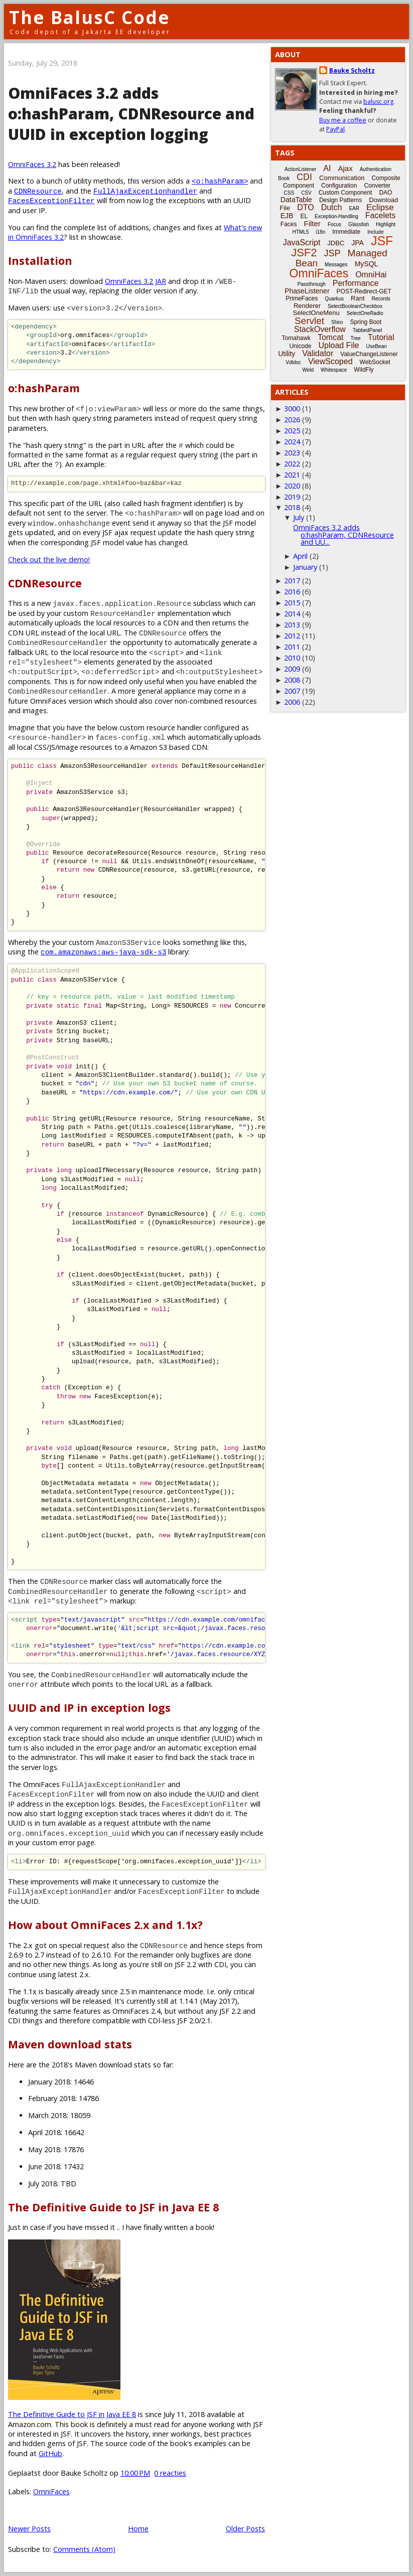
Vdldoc (293, 362)
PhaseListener (307, 291)
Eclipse (380, 207)
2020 (292, 486)
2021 (292, 474)
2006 (292, 702)
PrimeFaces (302, 298)
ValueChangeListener (369, 354)
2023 (292, 452)
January (305, 567)
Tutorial (381, 337)
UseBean (376, 346)
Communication (341, 178)
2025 (292, 430)
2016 (292, 591)
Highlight (385, 224)
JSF (382, 241)
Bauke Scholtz (352, 70)
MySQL (366, 264)
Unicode (300, 346)
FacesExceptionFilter (51, 200)
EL (304, 216)
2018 (292, 507)
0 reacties (170, 2473)
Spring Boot (365, 322)
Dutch (331, 207)
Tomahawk (296, 338)
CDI (304, 177)
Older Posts (245, 2528)
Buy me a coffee (342, 120)
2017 (292, 580)
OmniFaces (51, 2491)
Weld (308, 370)
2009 (292, 669)
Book (284, 178)
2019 (292, 497)
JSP (332, 253)
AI (327, 168)
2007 (292, 691)
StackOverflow (320, 329)
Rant (357, 298)
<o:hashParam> (220, 181)
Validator (317, 353)
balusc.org (378, 101)
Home (138, 2528)
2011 (292, 647)
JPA (357, 243)
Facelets (380, 215)
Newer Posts (29, 2528)
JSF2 (304, 252)
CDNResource (38, 191)
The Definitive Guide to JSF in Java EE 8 (72, 2414)
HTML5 (301, 232)
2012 (292, 635)
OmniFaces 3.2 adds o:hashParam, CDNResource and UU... (343, 535)
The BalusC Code (89, 17)
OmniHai (370, 274)
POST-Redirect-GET (364, 291)
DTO (305, 207)
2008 (292, 680)
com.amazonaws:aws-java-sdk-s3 (103, 951)
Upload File (338, 345)
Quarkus (334, 298)
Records (381, 298)
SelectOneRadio (365, 313)
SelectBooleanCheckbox (355, 306)
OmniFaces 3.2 (32, 164)
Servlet (309, 320)
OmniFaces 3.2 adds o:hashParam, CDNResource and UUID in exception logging (131, 113)
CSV (306, 193)
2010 (292, 658)
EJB (287, 216)
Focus (334, 224)
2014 (292, 613)
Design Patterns (340, 200)
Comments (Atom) (84, 2549)
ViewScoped (330, 361)
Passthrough (312, 284)
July (298, 517)
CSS (289, 193)
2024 (292, 441)
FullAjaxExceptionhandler (145, 191)
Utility (286, 354)
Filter (312, 223)
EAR (354, 208)
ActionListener (300, 169)
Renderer (307, 305)
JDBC (335, 243)
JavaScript (302, 242)
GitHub (50, 2453)
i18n (320, 232)
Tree (355, 338)
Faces (289, 224)
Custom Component (345, 192)
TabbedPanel (367, 330)
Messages (336, 264)
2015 (292, 602)
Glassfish (358, 224)
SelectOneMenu (316, 312)
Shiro (337, 322)
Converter (377, 185)
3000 (292, 408)
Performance (356, 283)
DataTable (296, 200)
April (300, 556)
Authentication (375, 169)
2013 (292, 624)
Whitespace (334, 370)
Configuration (339, 185)
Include (375, 232)
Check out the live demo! (49, 559)
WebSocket (375, 362)
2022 (292, 463)
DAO (385, 192)
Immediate (346, 231)
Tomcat (331, 337)
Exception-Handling (336, 216)
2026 (292, 419)
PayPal (335, 129)
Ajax (345, 168)
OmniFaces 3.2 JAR (135, 281)
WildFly (363, 369)
